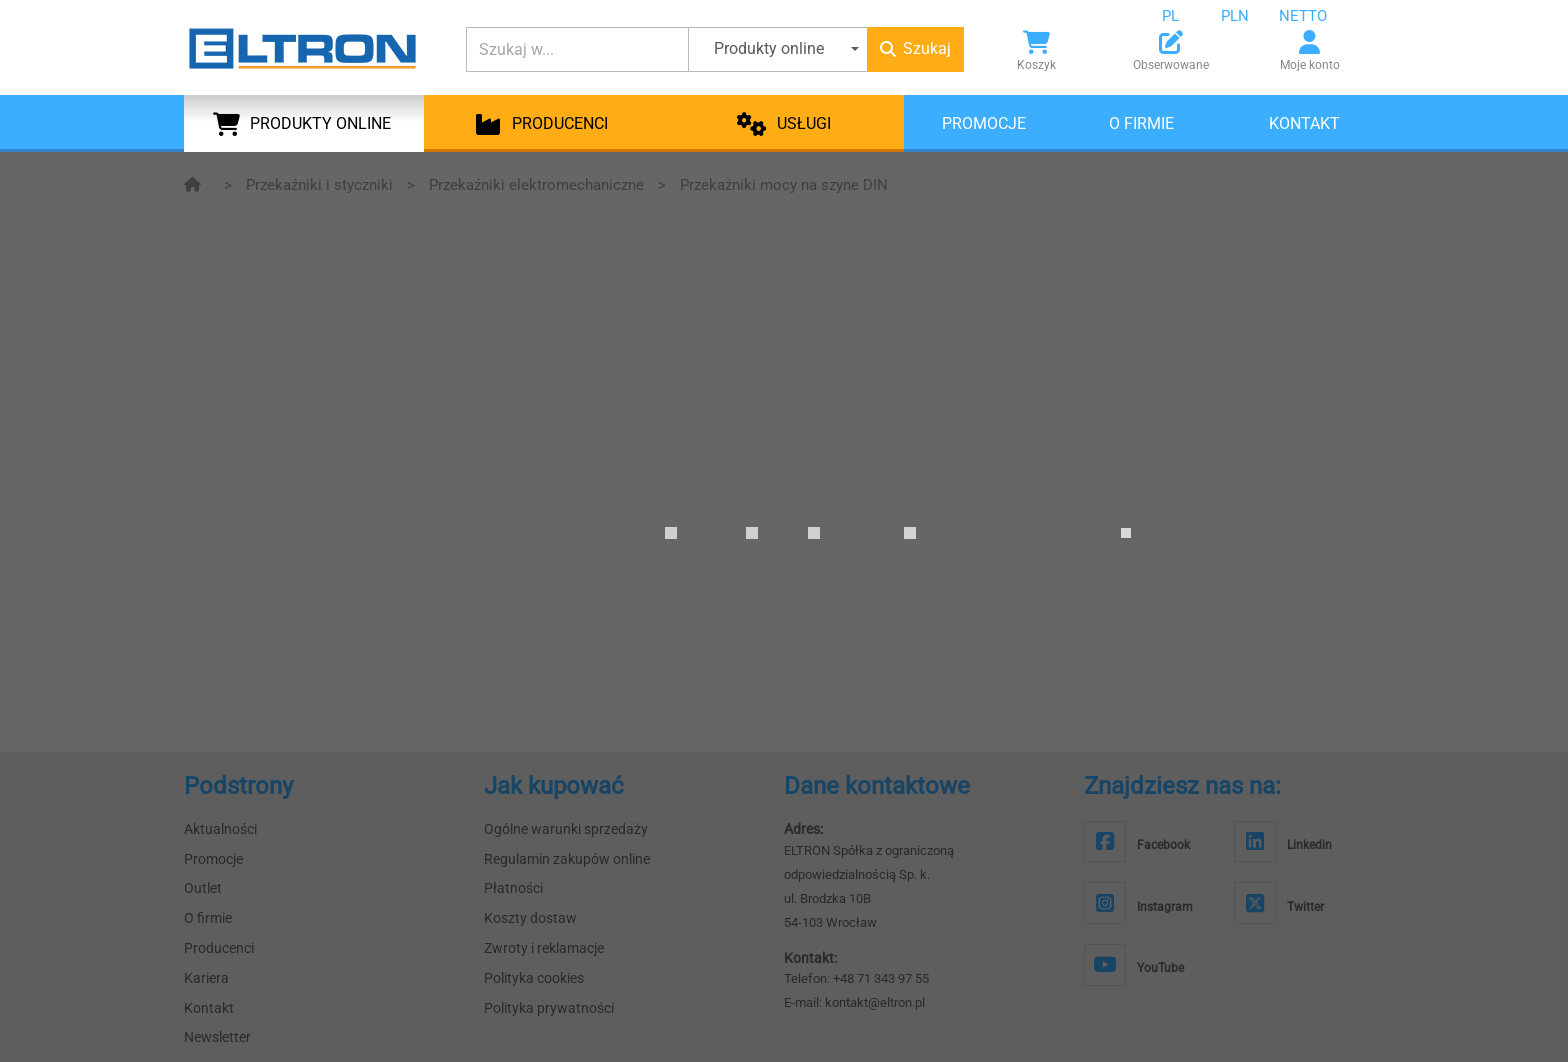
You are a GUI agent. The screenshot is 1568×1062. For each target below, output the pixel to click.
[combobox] (1186, 16)
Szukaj (915, 48)
